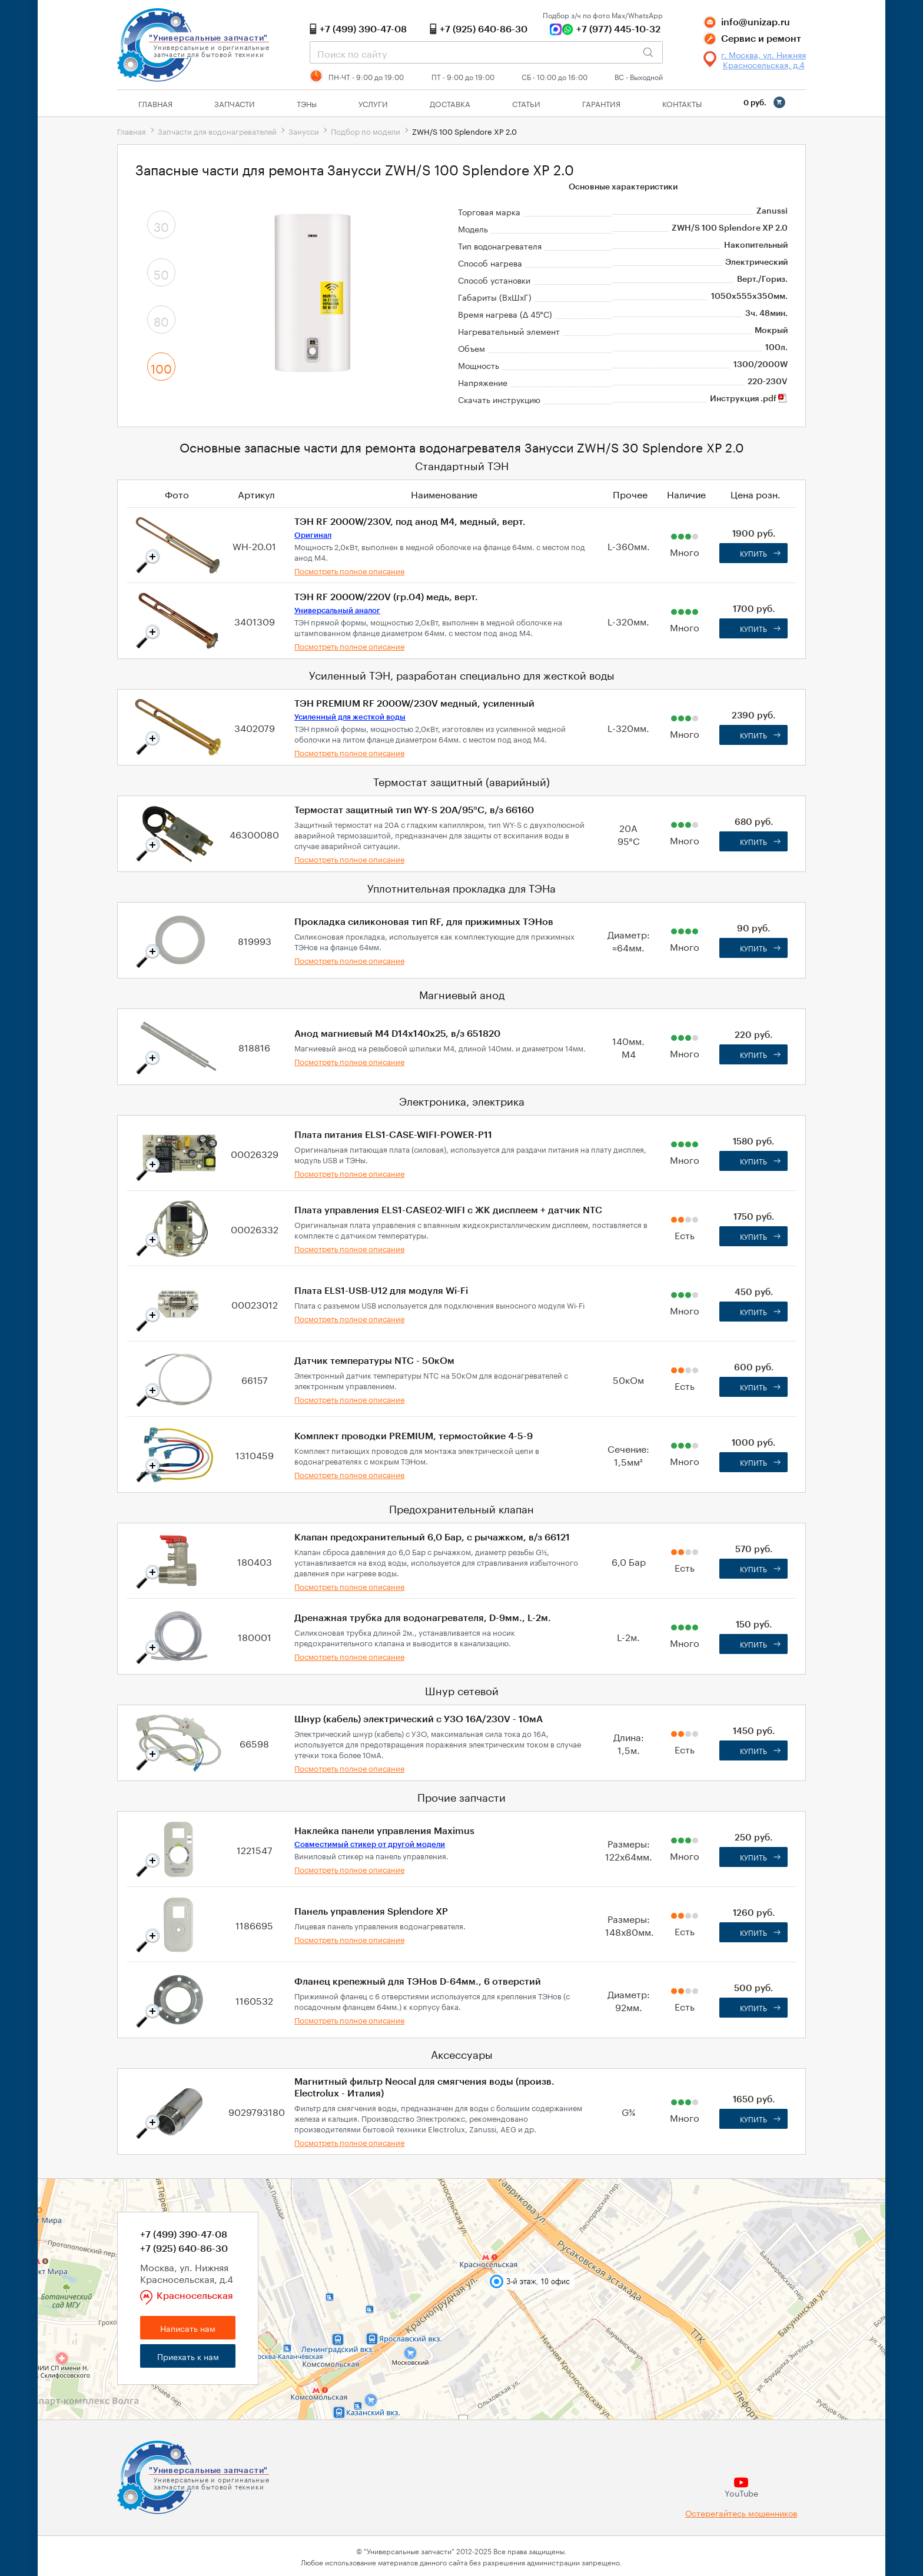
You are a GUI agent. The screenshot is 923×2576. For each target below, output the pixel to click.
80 (161, 320)
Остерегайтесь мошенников (741, 2513)
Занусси (303, 131)
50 (161, 273)
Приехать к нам (188, 2355)
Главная (155, 103)
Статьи (526, 103)
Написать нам (187, 2327)
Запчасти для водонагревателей (217, 131)
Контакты (682, 103)
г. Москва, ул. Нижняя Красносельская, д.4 (763, 59)
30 (161, 225)
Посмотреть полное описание (349, 570)
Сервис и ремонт (761, 39)
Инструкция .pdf (749, 399)
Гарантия (601, 103)
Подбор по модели (365, 131)
